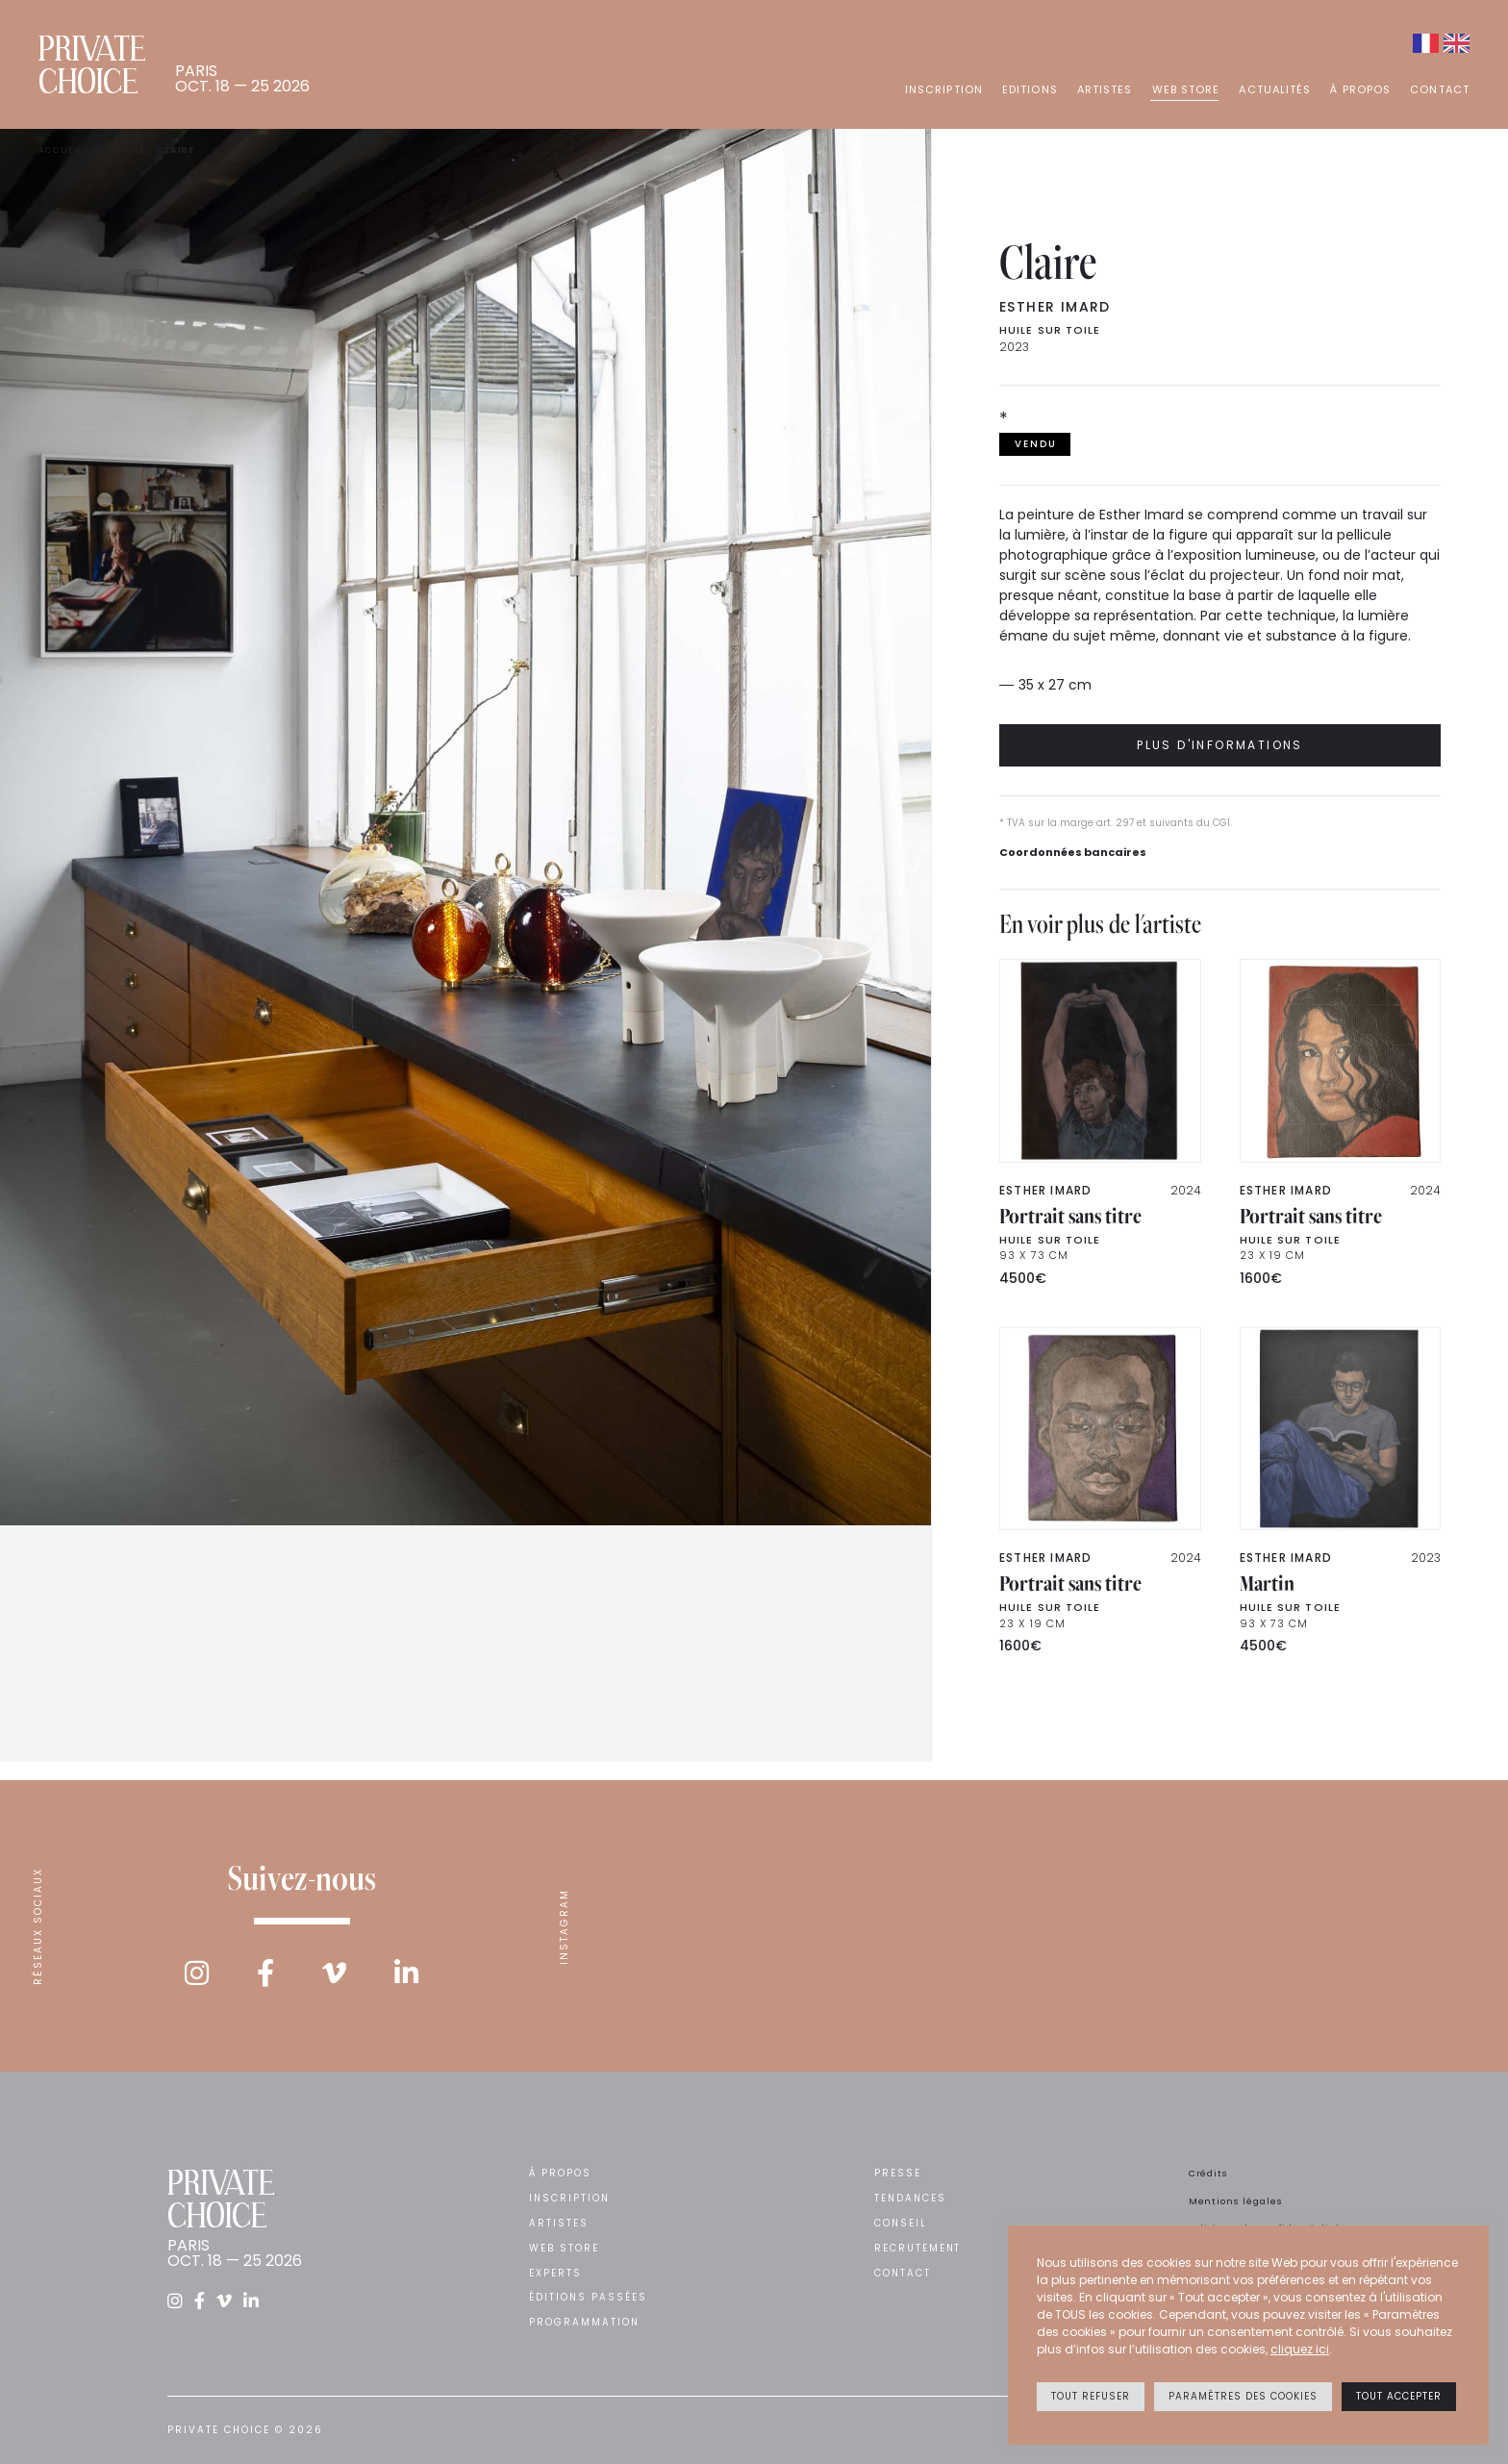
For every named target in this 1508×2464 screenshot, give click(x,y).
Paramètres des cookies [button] (1243, 2396)
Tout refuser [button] (1090, 2396)
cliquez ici (1299, 2349)
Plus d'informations (1220, 745)
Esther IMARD (1055, 306)
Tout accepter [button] (1399, 2396)
